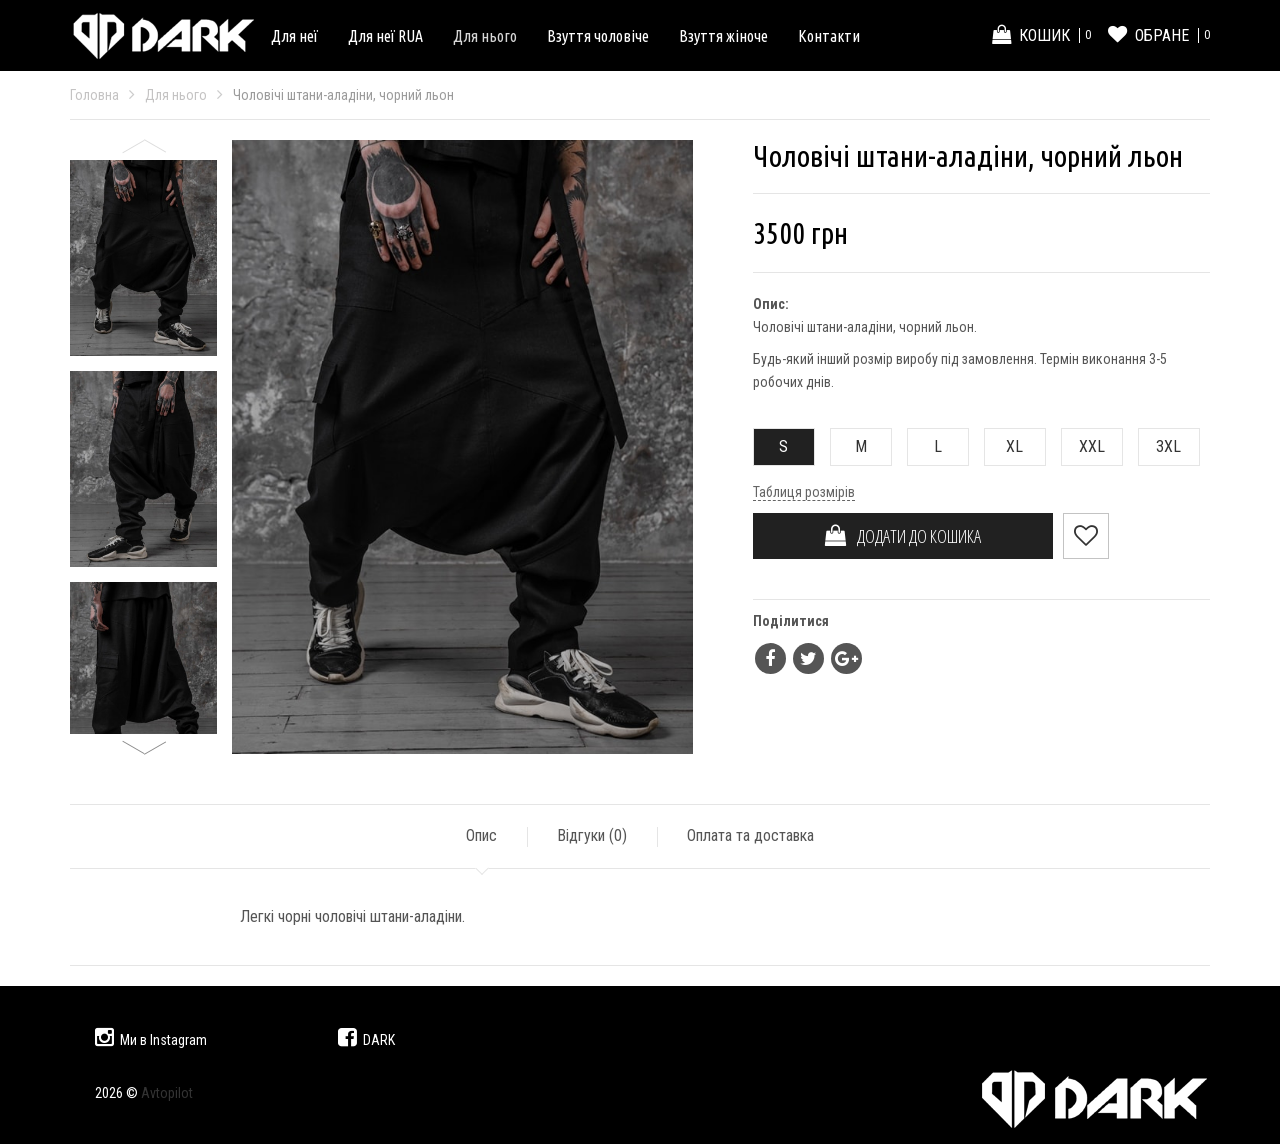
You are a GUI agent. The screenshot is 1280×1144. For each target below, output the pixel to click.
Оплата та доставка (750, 835)
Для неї (294, 36)
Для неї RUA (385, 36)
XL (1004, 446)
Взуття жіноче (723, 36)
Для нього (485, 36)
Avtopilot (167, 1093)
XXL (1083, 446)
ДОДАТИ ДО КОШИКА (903, 536)
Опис (481, 835)
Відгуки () (592, 835)
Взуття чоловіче (598, 36)
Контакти (829, 36)
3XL (1160, 446)
